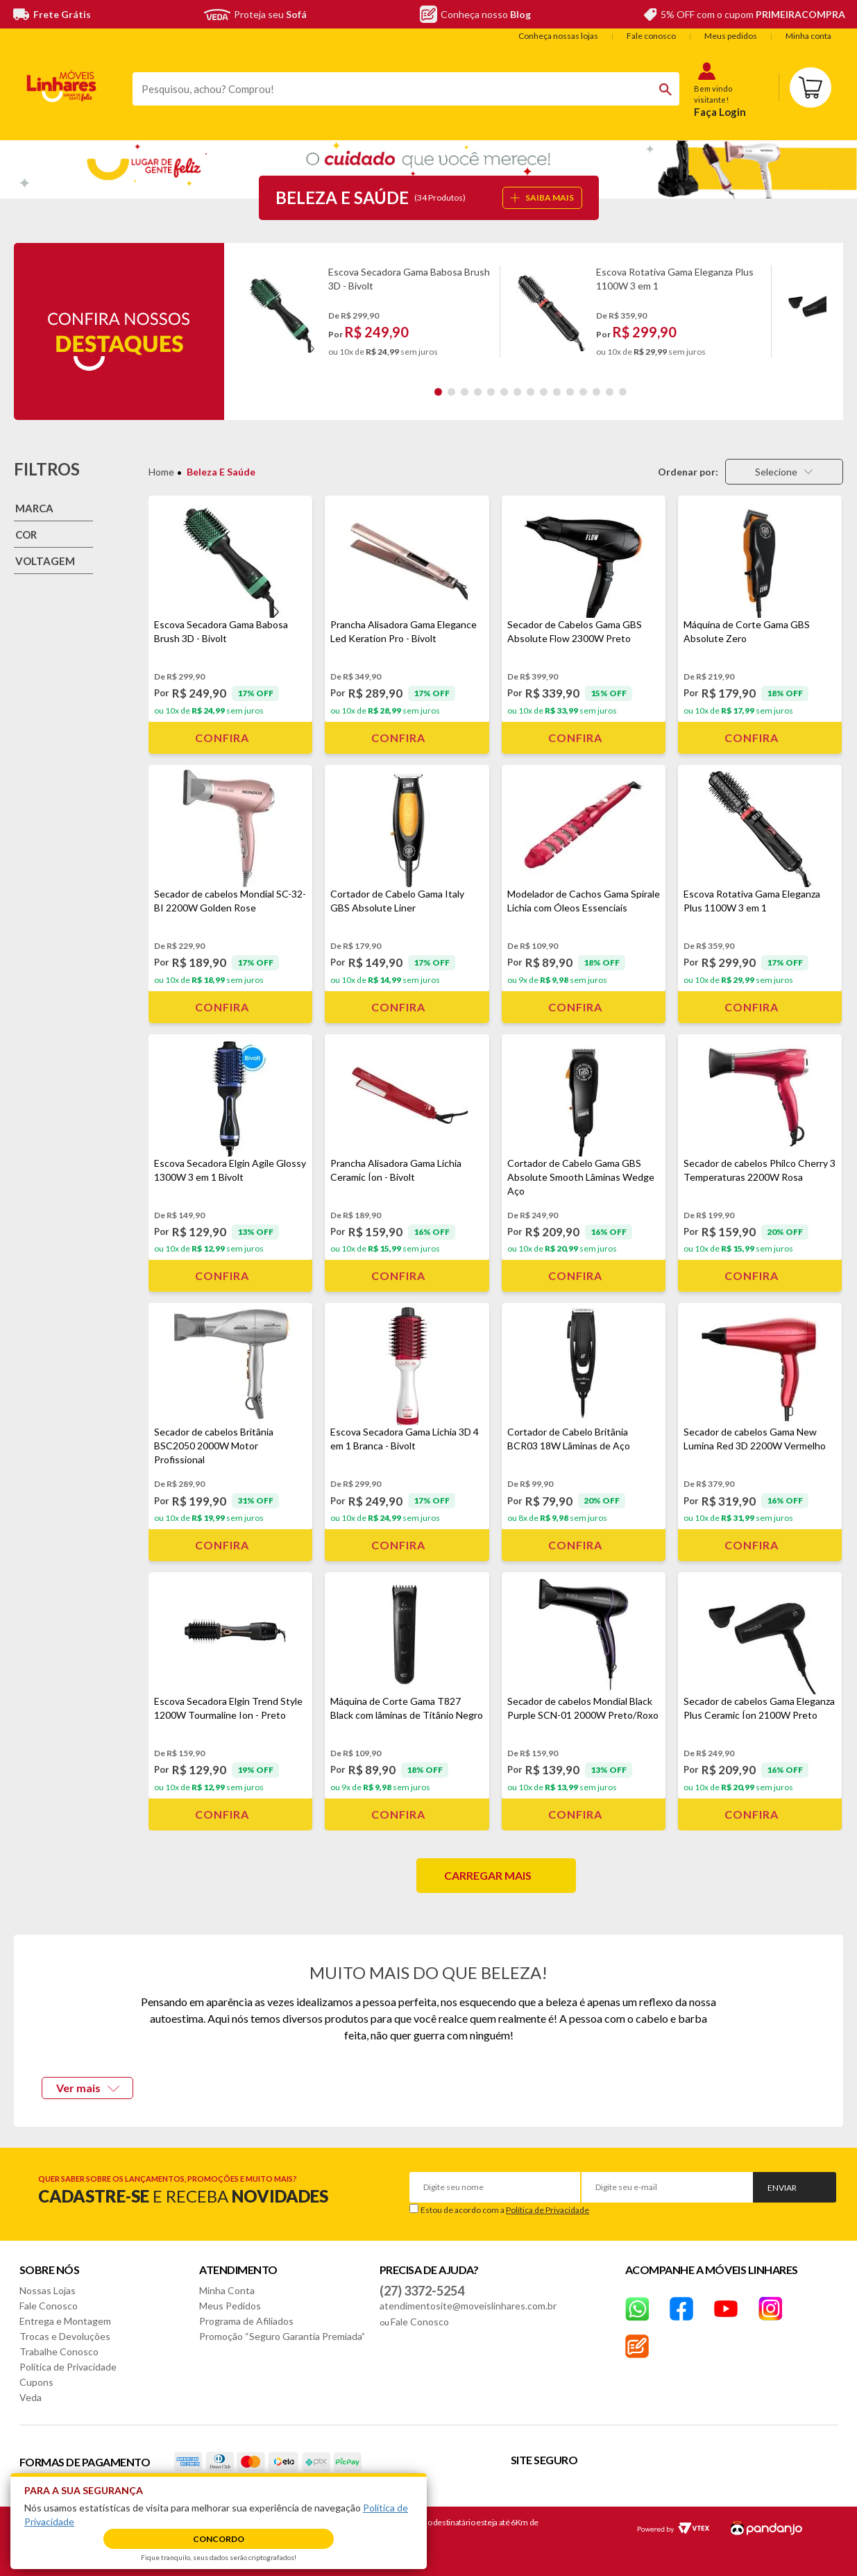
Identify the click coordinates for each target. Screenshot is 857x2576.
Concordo (218, 2539)
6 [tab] (504, 392)
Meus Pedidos (230, 2306)
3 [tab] (464, 392)
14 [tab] (609, 392)
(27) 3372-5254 (422, 2290)
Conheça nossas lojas (558, 36)
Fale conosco (651, 36)
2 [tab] (451, 392)
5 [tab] (491, 392)
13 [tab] (596, 392)
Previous (234, 311)
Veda (30, 2397)
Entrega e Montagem (65, 2321)
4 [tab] (478, 392)
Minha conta (808, 36)
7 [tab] (517, 392)
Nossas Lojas (47, 2290)
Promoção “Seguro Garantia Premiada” (282, 2336)
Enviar (782, 2187)
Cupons (36, 2382)
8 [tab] (530, 392)
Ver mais (87, 2087)
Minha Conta (227, 2290)
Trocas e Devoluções (64, 2336)
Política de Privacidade (547, 2210)
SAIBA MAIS (542, 197)
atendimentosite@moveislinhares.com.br (468, 2306)
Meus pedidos (730, 36)
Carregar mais (488, 1875)
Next (837, 311)
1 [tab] (438, 392)
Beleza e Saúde (221, 472)
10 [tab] (557, 392)
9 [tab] (544, 392)
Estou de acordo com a (505, 2210)
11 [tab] (570, 392)
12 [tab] (583, 392)
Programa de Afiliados (246, 2321)
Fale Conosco (48, 2306)
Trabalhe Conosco (59, 2351)
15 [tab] (623, 392)
